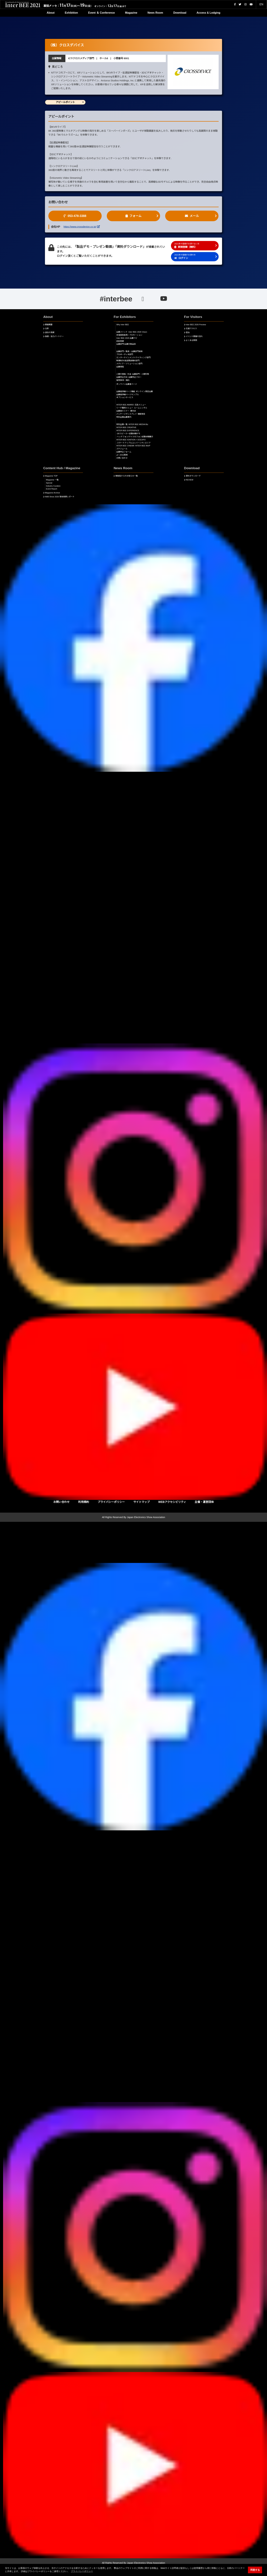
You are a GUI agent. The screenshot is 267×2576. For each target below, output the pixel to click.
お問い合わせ (122, 458)
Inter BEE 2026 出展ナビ (126, 338)
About (50, 12)
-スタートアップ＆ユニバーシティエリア (133, 443)
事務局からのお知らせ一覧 (126, 476)
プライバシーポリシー (111, 1502)
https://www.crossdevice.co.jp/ (80, 226)
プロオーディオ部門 (124, 354)
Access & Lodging (208, 12)
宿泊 (188, 332)
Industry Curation (53, 486)
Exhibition (71, 12)
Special (49, 483)
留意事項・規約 (122, 380)
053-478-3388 (77, 216)
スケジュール (121, 449)
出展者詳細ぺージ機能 (125, 391)
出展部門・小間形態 (140, 374)
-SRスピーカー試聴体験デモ (128, 434)
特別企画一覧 (122, 424)
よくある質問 (122, 455)
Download (179, 12)
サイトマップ (141, 1502)
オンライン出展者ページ (126, 384)
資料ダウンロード (193, 476)
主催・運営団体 (204, 1502)
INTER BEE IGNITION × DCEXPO (131, 440)
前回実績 (120, 341)
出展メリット (122, 332)
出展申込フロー (135, 377)
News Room (155, 12)
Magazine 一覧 (52, 480)
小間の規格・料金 (123, 374)
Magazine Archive (52, 493)
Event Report (51, 489)
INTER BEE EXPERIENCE (127, 430)
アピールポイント (65, 102)
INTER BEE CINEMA (125, 446)
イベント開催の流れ (194, 336)
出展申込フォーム (123, 452)
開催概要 (48, 325)
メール (194, 216)
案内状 (133, 411)
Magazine (131, 12)
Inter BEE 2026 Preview (196, 325)
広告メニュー (140, 405)
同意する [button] (255, 2569)
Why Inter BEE (122, 325)
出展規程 (120, 367)
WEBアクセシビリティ (172, 1502)
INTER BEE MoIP (142, 446)
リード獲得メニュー (124, 408)
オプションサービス (124, 397)
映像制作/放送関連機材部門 (127, 361)
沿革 (47, 328)
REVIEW (189, 480)
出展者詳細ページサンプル (127, 394)
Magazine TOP (51, 476)
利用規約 (83, 1502)
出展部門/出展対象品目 (126, 344)
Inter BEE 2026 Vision (137, 332)
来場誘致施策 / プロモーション (129, 335)
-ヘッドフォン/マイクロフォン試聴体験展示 (134, 437)
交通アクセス (191, 328)
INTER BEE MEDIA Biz (138, 424)
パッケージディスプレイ (126, 414)
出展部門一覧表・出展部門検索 (129, 351)
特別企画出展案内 (123, 417)
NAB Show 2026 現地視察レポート (59, 497)
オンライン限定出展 (144, 391)
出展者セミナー (122, 411)
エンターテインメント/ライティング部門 (133, 357)
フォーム (135, 216)
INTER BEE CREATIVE (126, 427)
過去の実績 (49, 332)
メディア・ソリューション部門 (129, 364)
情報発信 (141, 414)
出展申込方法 (122, 377)
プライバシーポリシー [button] (82, 2571)
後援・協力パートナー (54, 336)
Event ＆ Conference (101, 12)
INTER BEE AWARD (125, 405)
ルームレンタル (140, 408)
